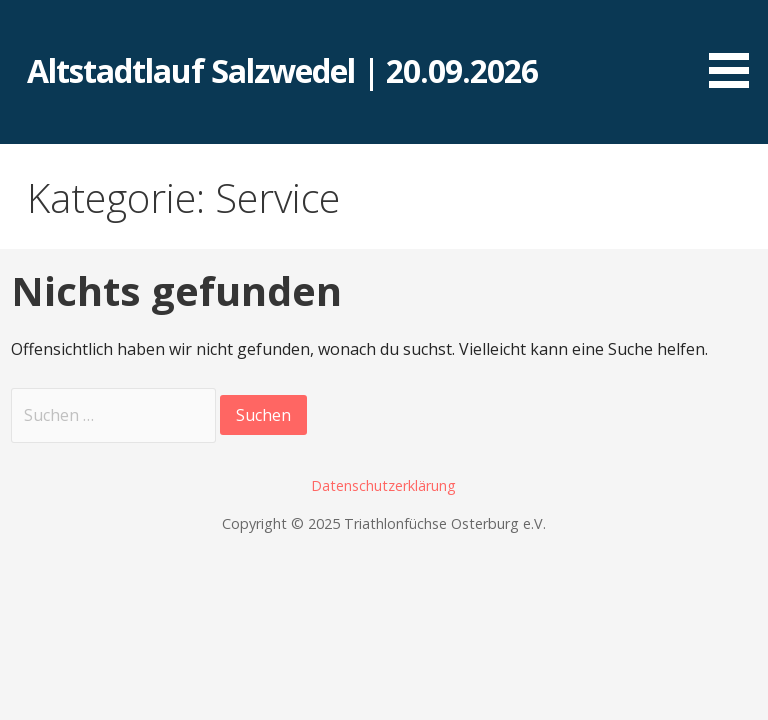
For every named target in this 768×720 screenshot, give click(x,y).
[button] (736, 47)
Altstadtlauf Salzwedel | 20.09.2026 (282, 70)
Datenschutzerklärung (383, 485)
